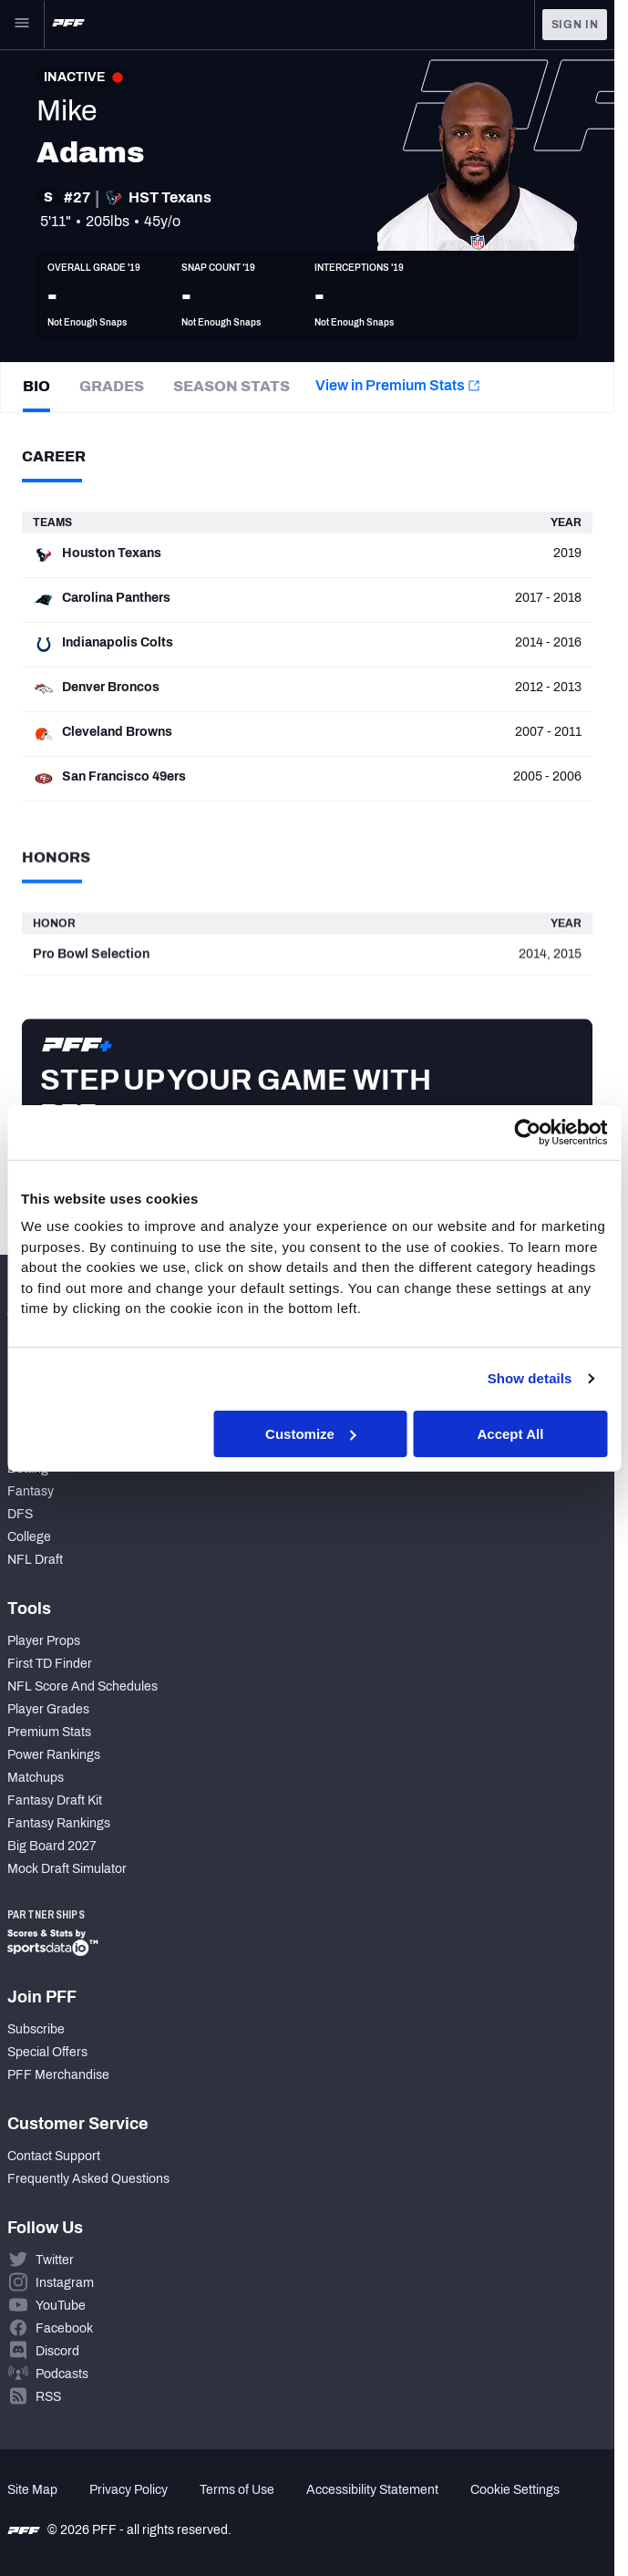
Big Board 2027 (52, 1846)
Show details (530, 1378)
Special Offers (47, 2052)
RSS (48, 2397)
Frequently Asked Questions (88, 2179)
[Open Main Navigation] (21, 24)
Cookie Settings (515, 2490)
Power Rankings (53, 1755)
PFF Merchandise (58, 2075)
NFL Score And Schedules (82, 1686)
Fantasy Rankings (58, 1823)
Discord (57, 2351)
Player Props (43, 1641)
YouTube (61, 2305)
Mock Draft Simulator (67, 1869)
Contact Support (53, 2156)
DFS (20, 1514)
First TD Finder (49, 1664)
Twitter (55, 2260)
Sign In (575, 24)
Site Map (32, 2490)
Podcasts (62, 2374)
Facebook (64, 2328)
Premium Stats (49, 1732)
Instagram (65, 2283)
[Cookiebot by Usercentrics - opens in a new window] (527, 1131)
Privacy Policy (128, 2490)
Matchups (35, 1778)
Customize (310, 1433)
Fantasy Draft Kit (54, 1800)
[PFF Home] (68, 24)
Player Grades (48, 1709)
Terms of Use (237, 2490)
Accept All (511, 1433)
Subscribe (36, 2029)
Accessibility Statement (372, 2490)
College (29, 1537)
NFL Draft (35, 1560)
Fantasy (30, 1491)
